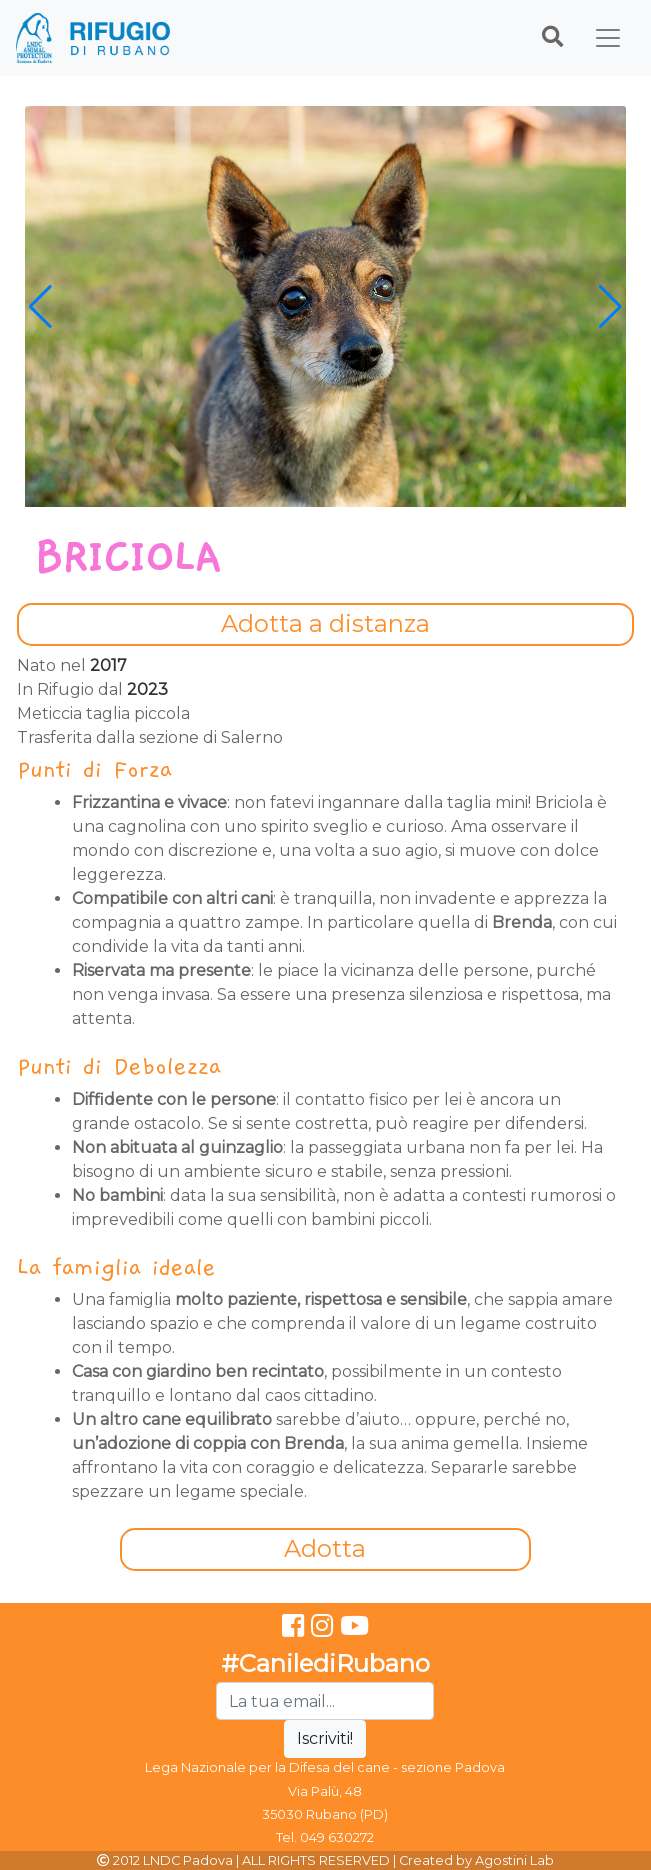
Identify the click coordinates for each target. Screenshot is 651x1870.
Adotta (325, 1548)
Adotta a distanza (325, 623)
